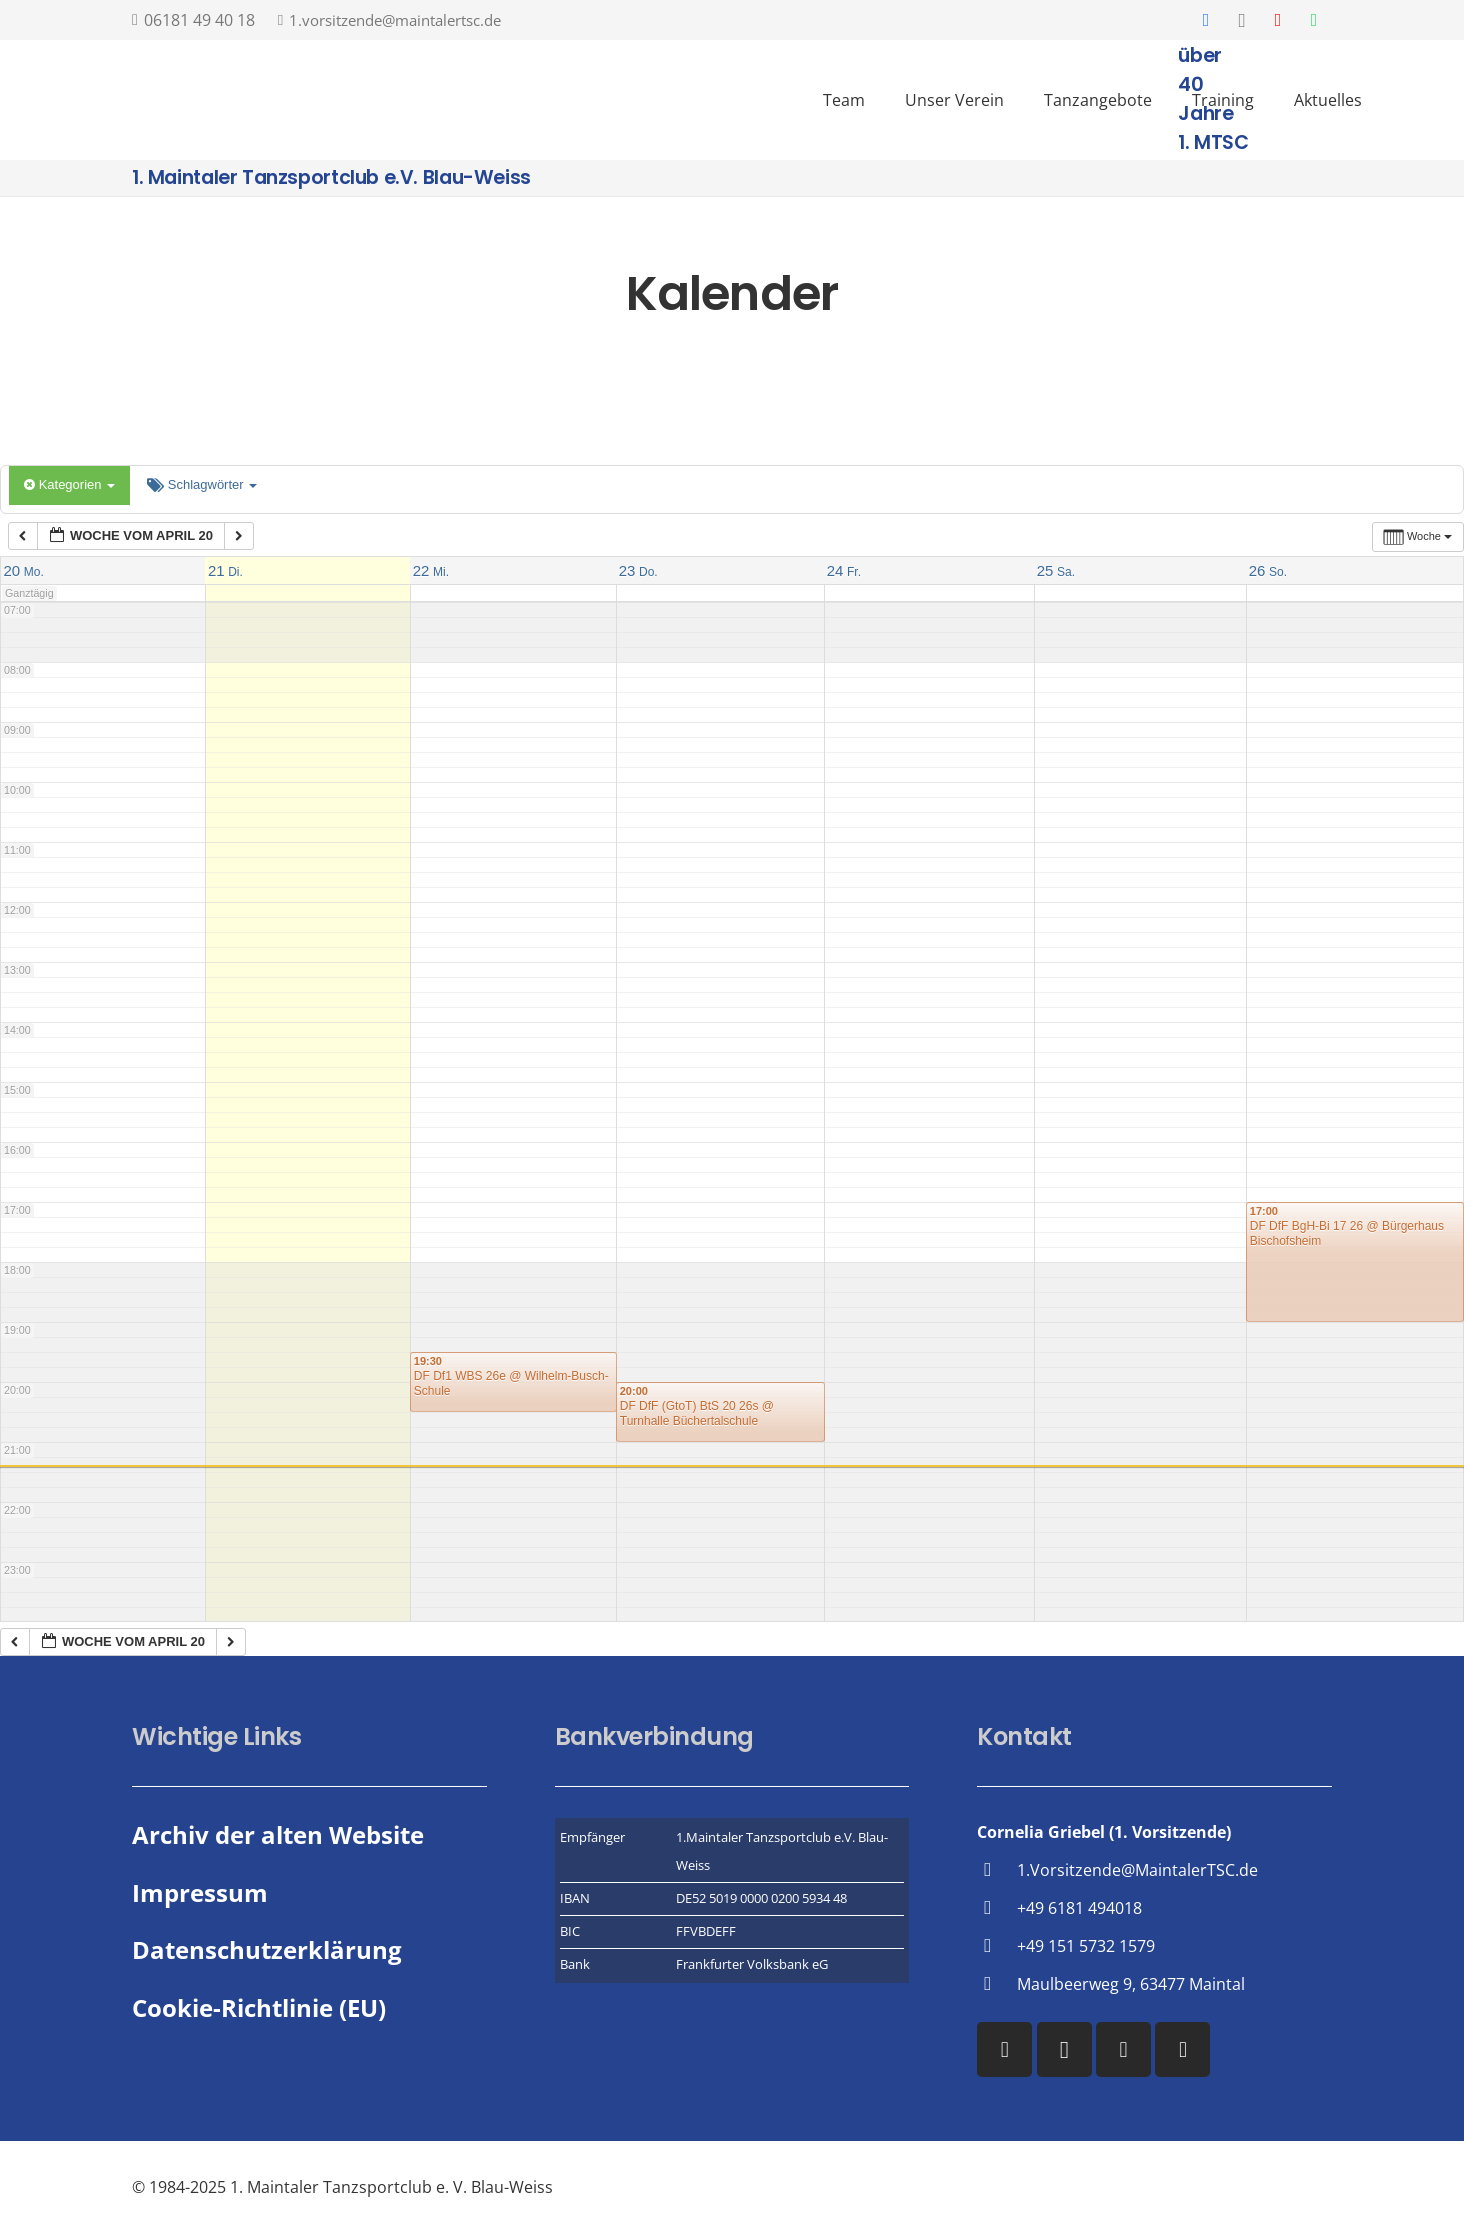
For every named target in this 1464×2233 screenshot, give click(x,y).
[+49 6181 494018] (997, 1907)
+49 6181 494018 (1079, 1908)
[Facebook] (1206, 20)
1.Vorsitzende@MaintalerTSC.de (1137, 1870)
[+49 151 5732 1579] (997, 1945)
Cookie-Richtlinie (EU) (259, 2007)
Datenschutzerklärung (267, 1949)
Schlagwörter (202, 484)
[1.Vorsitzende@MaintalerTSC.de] (997, 1869)
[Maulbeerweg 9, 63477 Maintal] (997, 1983)
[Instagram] (1242, 20)
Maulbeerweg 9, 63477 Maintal (1131, 1984)
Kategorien (69, 484)
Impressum (200, 1892)
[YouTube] (1278, 20)
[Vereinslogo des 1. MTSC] (644, 100)
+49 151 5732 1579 (1086, 1946)
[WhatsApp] (1314, 20)
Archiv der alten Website (278, 1834)
